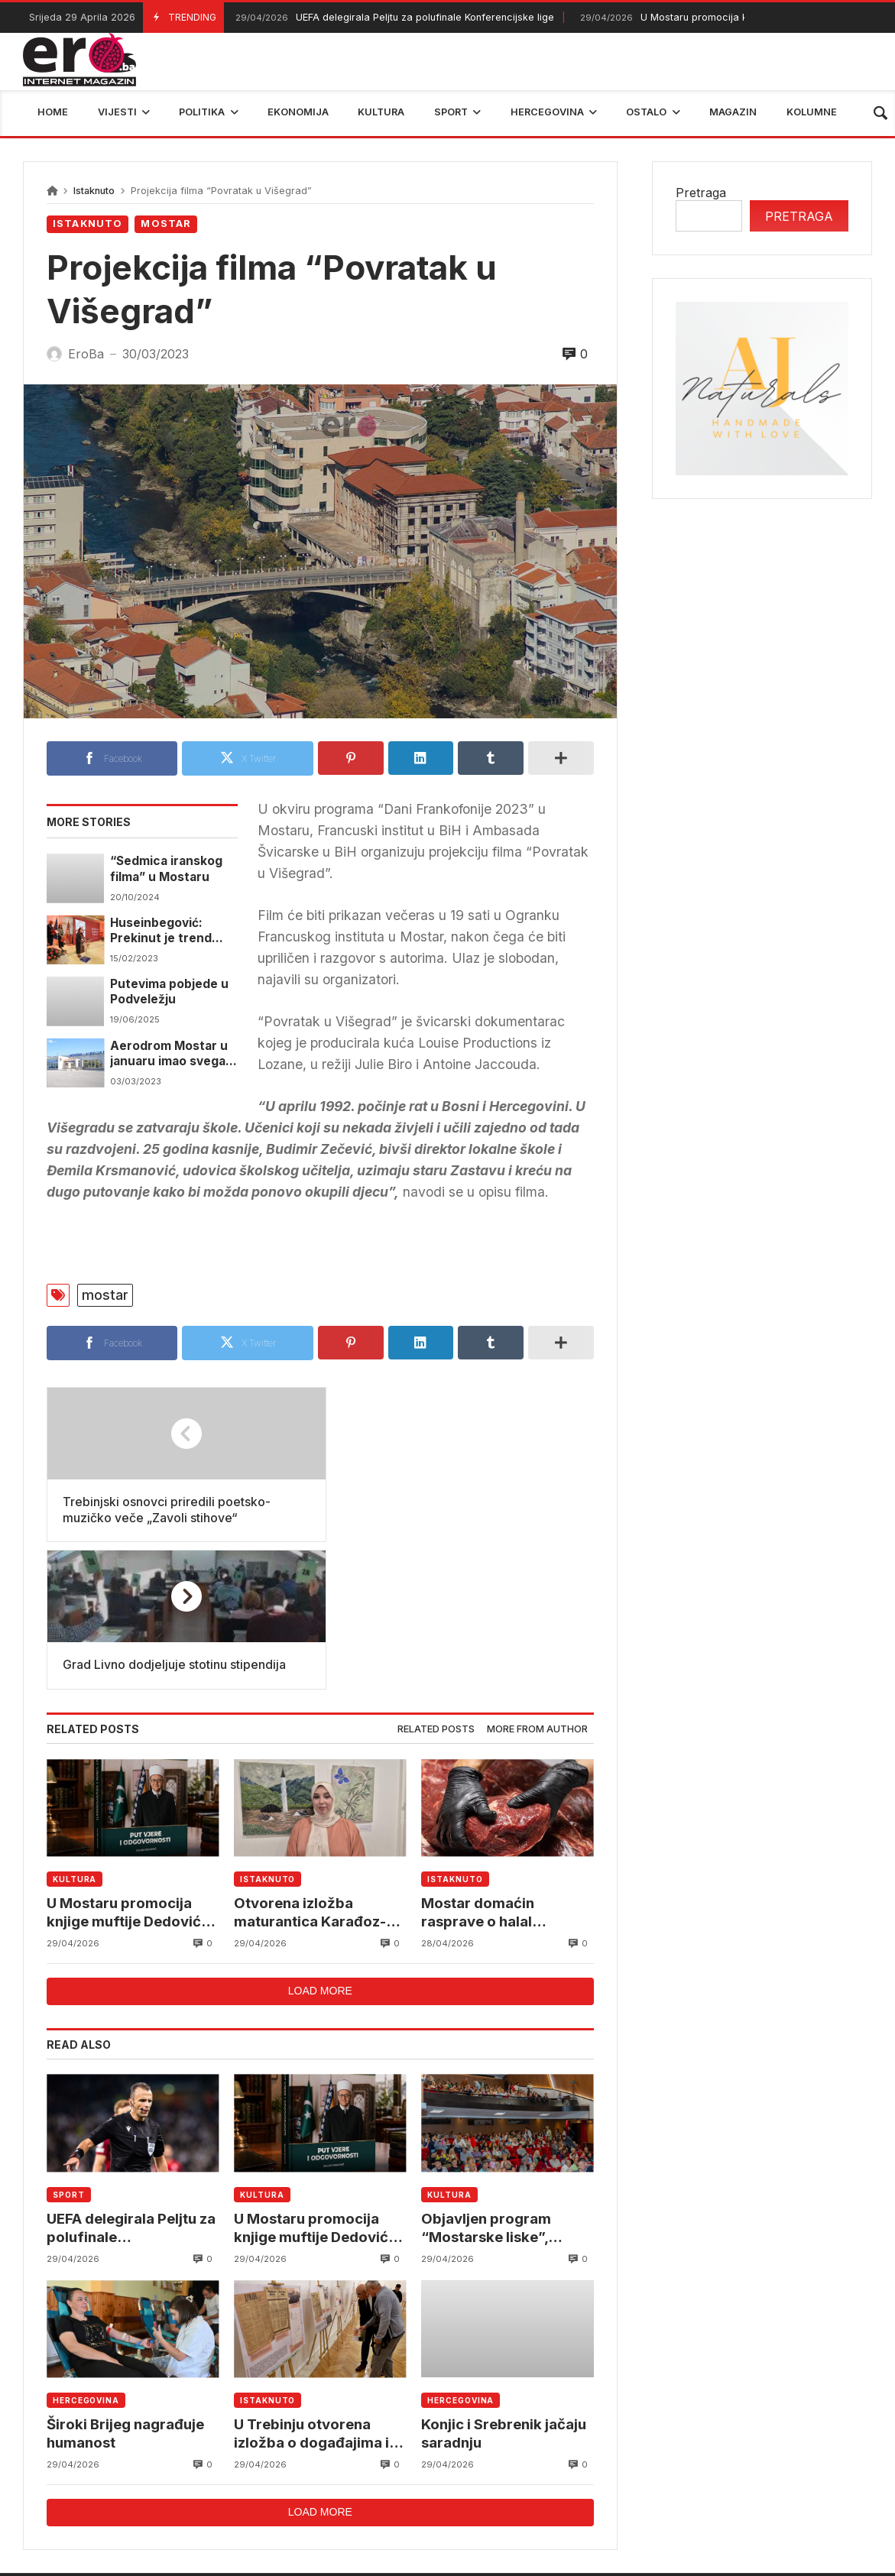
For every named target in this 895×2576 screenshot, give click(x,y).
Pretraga (701, 192)
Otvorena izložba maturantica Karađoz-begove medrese (310, 1765)
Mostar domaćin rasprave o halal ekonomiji (477, 1765)
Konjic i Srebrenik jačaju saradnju (504, 2287)
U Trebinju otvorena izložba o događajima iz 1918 (315, 2287)
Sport (69, 2048)
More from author (537, 1581)
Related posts (436, 1581)
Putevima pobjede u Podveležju (169, 991)
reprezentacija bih (534, 2472)
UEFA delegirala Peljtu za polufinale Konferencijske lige (393, 17)
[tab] (436, 1582)
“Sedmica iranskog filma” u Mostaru (166, 868)
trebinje (861, 2472)
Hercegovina (86, 2254)
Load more (320, 1845)
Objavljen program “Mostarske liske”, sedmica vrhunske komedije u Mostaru (490, 2081)
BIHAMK (640, 2472)
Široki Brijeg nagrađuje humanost (126, 2287)
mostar (105, 1295)
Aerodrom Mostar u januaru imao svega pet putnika (169, 1054)
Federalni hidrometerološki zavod (355, 2472)
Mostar (166, 223)
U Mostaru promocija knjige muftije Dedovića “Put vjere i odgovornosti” (129, 1765)
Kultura (74, 1732)
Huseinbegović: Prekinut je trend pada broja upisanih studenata (168, 931)
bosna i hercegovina (751, 2472)
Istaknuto (94, 190)
